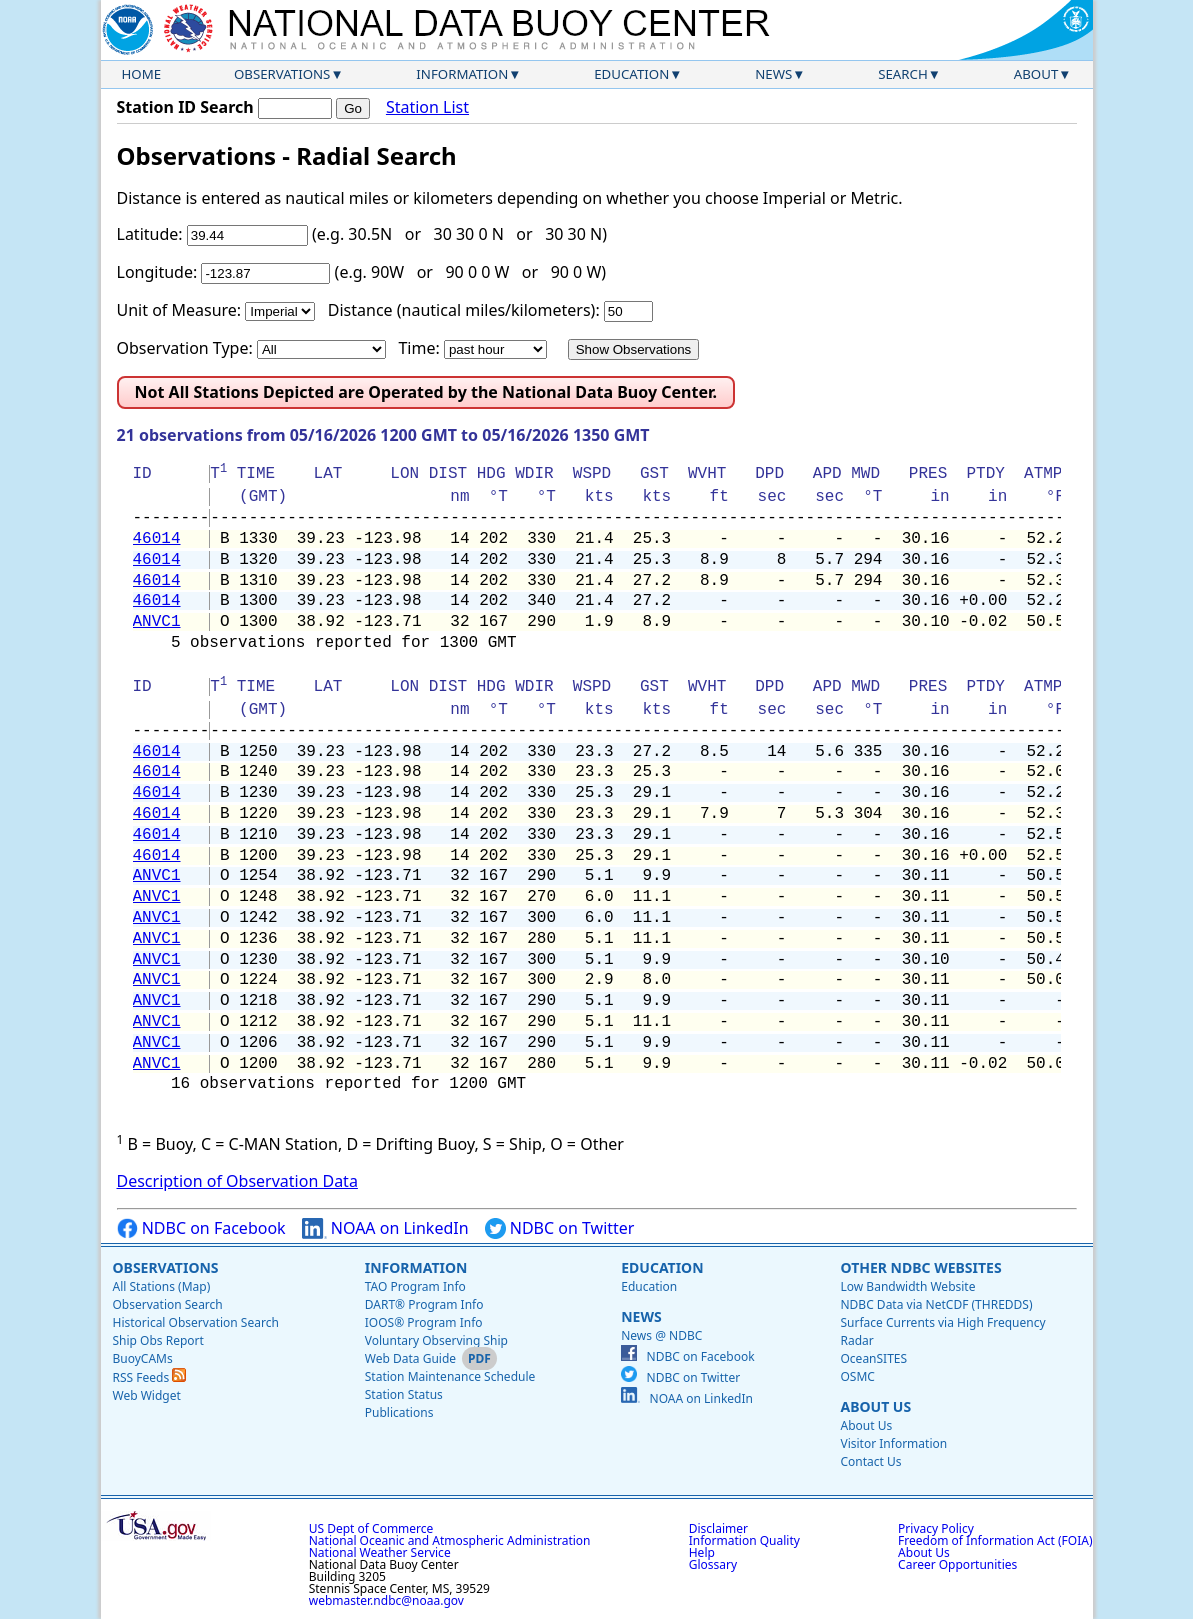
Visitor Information (893, 1443)
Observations (282, 74)
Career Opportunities (957, 1564)
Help (702, 1552)
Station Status (404, 1394)
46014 (157, 539)
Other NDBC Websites (920, 1267)
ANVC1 (157, 622)
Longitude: (157, 272)
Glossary (713, 1564)
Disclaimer (718, 1528)
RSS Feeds (150, 1377)
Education (631, 74)
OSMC (857, 1376)
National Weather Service (380, 1552)
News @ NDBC (661, 1335)
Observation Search (168, 1304)
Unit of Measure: (179, 310)
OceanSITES (873, 1358)
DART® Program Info (424, 1304)
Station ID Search (185, 107)
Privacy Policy (936, 1528)
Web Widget (147, 1395)
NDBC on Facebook (201, 1228)
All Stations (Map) (162, 1286)
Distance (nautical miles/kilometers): (464, 310)
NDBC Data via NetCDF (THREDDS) (936, 1304)
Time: (418, 348)
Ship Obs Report (158, 1340)
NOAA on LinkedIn (385, 1228)
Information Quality (744, 1540)
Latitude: (150, 234)
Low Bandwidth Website (907, 1286)
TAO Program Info (415, 1286)
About (1036, 74)
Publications (399, 1412)
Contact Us (870, 1461)
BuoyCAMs (143, 1358)
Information (462, 74)
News (773, 74)
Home (142, 74)
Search (903, 74)
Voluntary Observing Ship (436, 1340)
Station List (427, 107)
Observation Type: (185, 348)
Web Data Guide (410, 1358)
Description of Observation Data (237, 1181)
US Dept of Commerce (371, 1528)
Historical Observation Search (196, 1322)
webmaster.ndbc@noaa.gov (386, 1600)
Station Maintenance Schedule (450, 1376)
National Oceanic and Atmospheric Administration (450, 1540)
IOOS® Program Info (424, 1322)
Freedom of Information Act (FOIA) (995, 1540)
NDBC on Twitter (560, 1228)
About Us (875, 1406)
